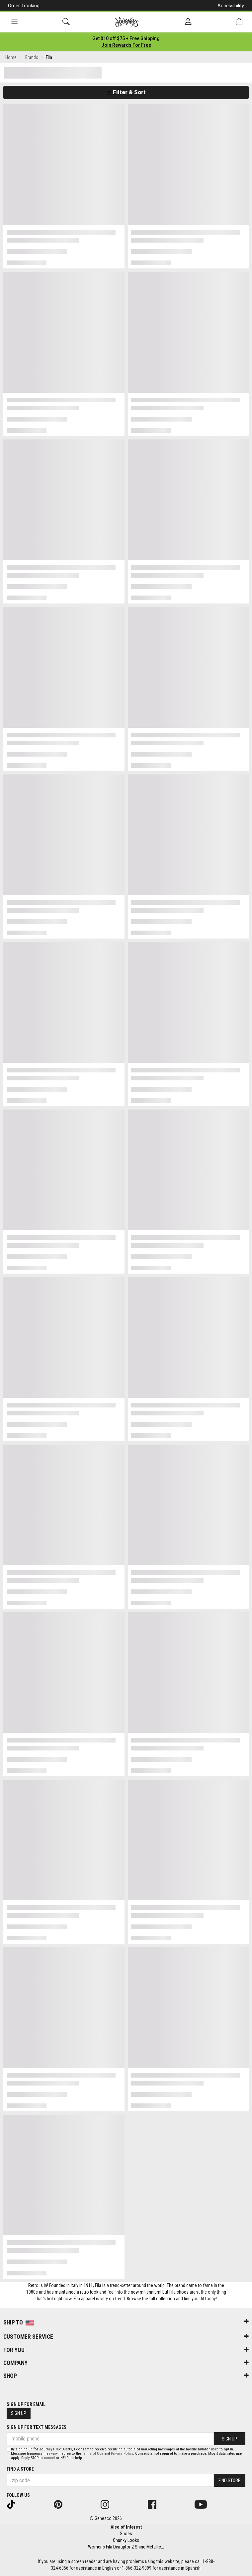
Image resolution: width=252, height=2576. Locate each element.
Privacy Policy (122, 2453)
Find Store (229, 2480)
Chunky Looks (126, 2540)
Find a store (20, 2469)
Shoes (126, 2533)
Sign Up (18, 2413)
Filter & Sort (126, 92)
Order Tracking (24, 5)
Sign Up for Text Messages (36, 2427)
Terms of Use (92, 2453)
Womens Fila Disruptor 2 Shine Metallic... (126, 2546)
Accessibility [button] (230, 5)
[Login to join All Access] (126, 38)
